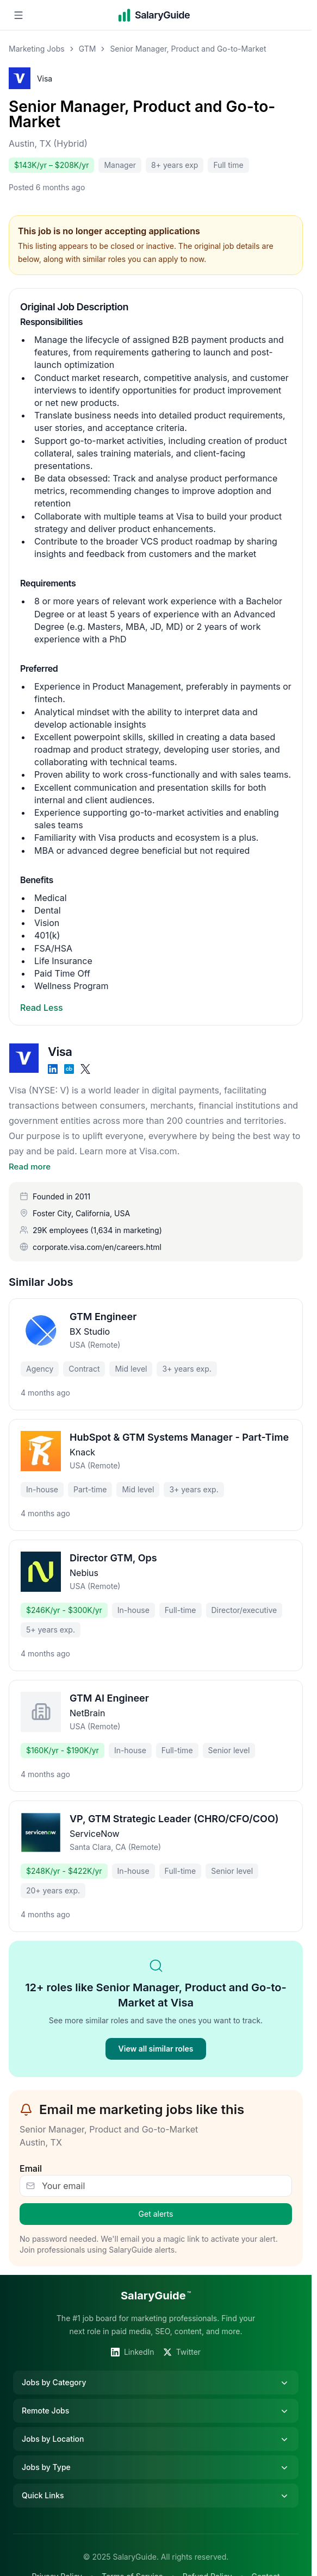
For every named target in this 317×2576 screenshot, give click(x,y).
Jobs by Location (156, 2424)
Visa (44, 78)
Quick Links (156, 2480)
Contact (266, 2561)
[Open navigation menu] (18, 15)
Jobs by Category (156, 2367)
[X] (85, 1069)
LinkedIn (132, 2337)
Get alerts (156, 2199)
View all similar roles (156, 2034)
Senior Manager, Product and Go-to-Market (142, 114)
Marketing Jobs (37, 48)
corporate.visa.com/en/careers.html (97, 1232)
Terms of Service (132, 2561)
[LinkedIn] (53, 1069)
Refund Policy (207, 2561)
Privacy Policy (57, 2561)
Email (31, 2153)
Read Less (41, 1007)
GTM (87, 48)
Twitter (182, 2337)
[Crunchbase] (69, 1069)
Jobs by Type (156, 2452)
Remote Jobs (156, 2396)
